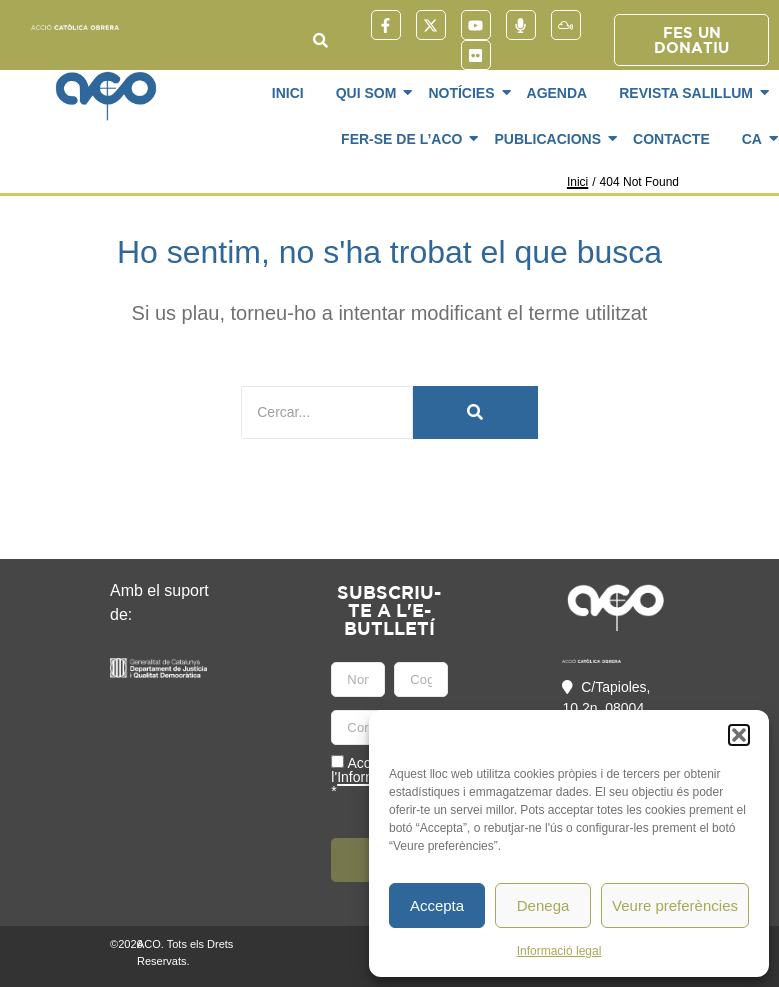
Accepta (437, 905)
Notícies (464, 93)
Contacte (671, 139)
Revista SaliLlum (689, 93)
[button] (739, 735)
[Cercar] (327, 412)
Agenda (557, 93)
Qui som (370, 93)
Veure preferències (675, 905)
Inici (288, 93)
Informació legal (559, 951)
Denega (543, 905)
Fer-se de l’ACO (405, 139)
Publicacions (551, 139)
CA (755, 139)
